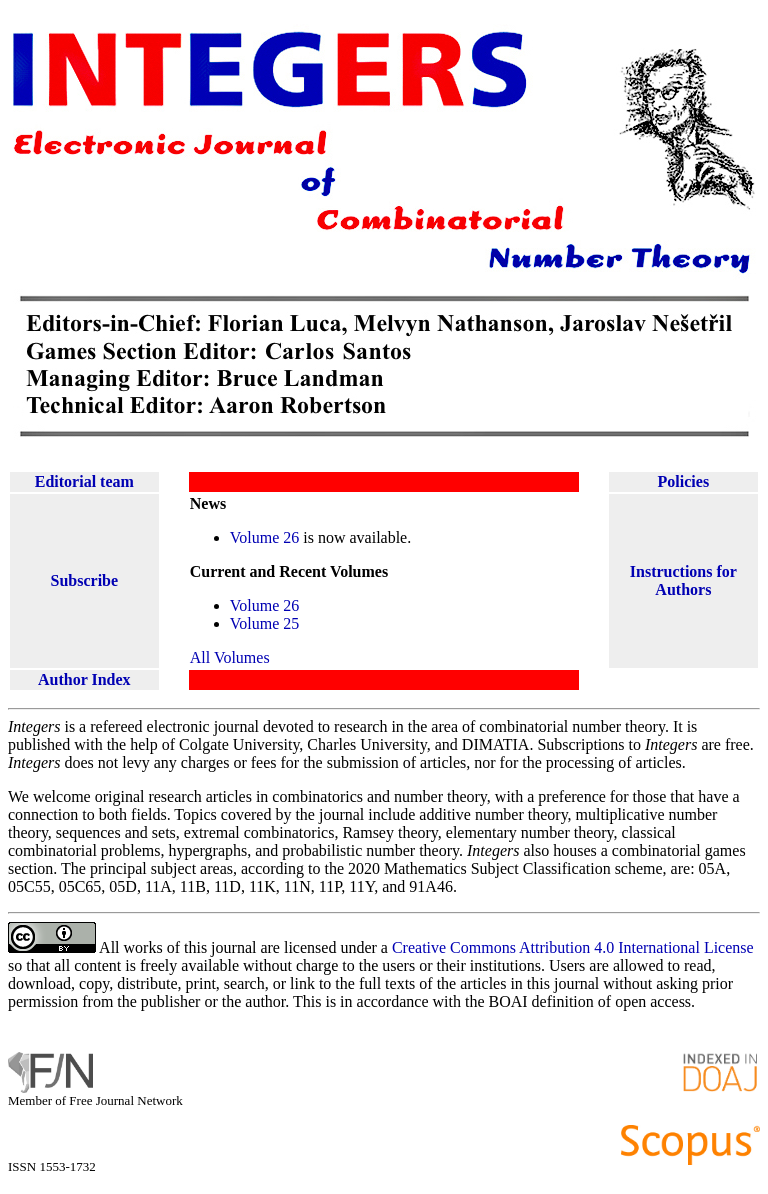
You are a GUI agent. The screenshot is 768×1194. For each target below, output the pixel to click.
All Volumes (230, 657)
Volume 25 (264, 623)
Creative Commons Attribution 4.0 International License (573, 947)
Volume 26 (264, 537)
